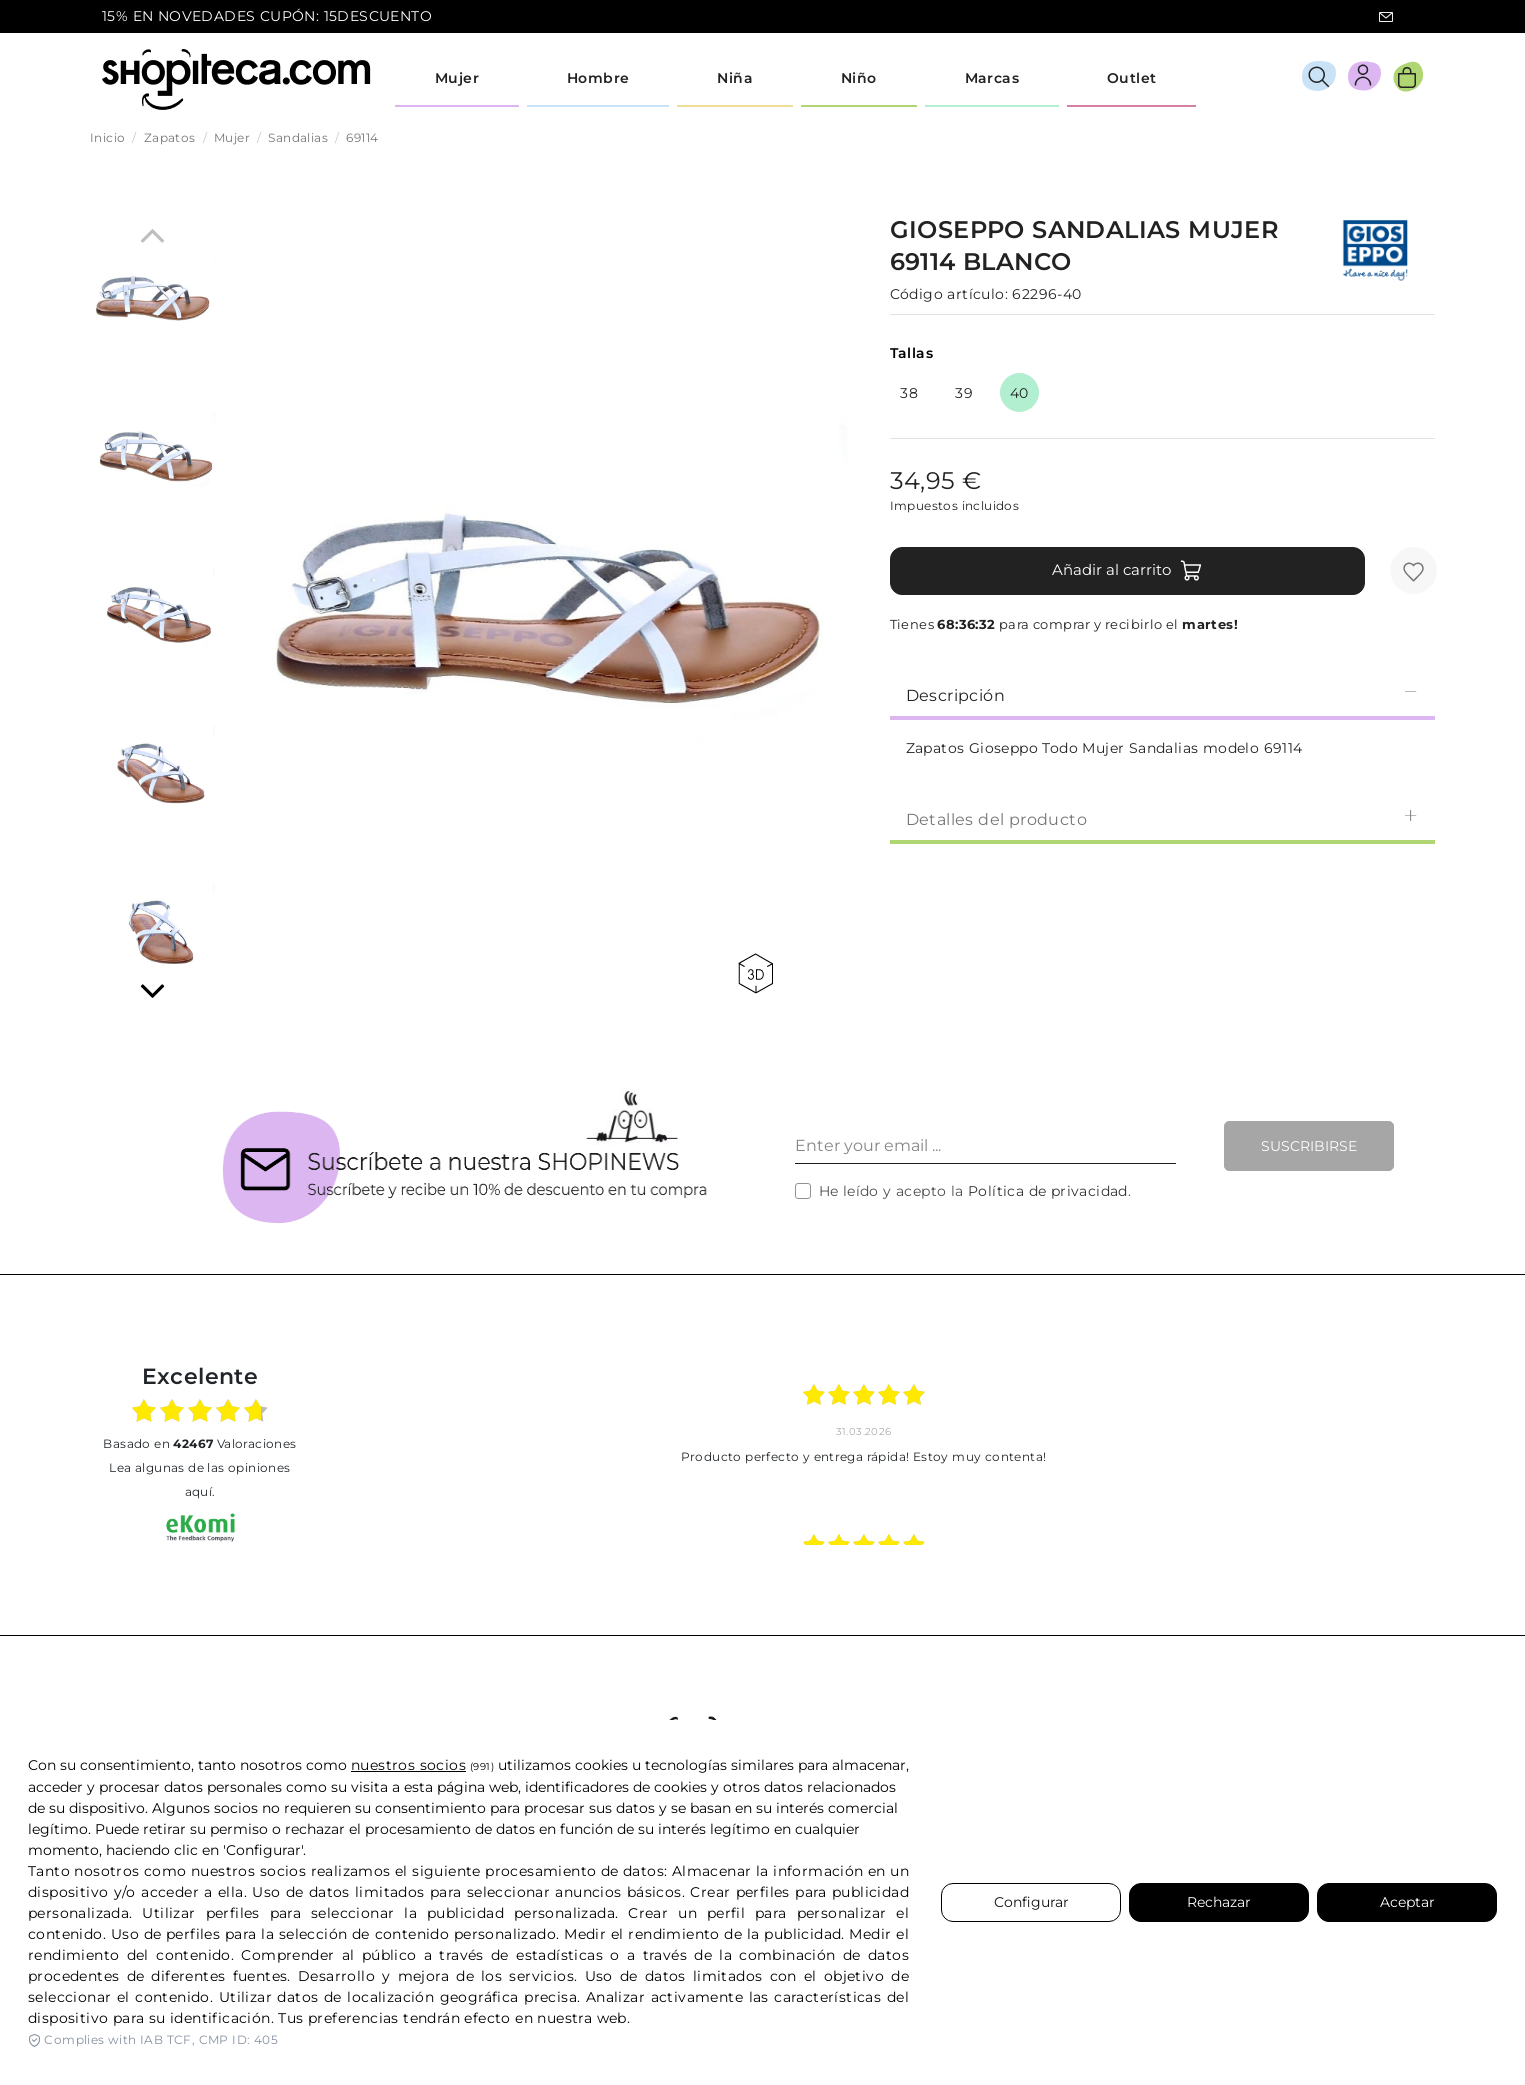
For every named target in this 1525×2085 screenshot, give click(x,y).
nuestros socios (408, 1765)
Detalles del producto (1162, 818)
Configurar (1031, 1902)
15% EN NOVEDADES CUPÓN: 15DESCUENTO (267, 16)
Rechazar (1219, 1902)
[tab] (1162, 694)
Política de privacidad (1048, 1191)
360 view (755, 973)
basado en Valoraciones (199, 1443)
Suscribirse (1309, 1146)
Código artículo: (949, 294)
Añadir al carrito (1127, 571)
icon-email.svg (1386, 17)
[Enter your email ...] (985, 1146)
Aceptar (1407, 1902)
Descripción (1162, 694)
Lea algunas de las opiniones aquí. (199, 1479)
